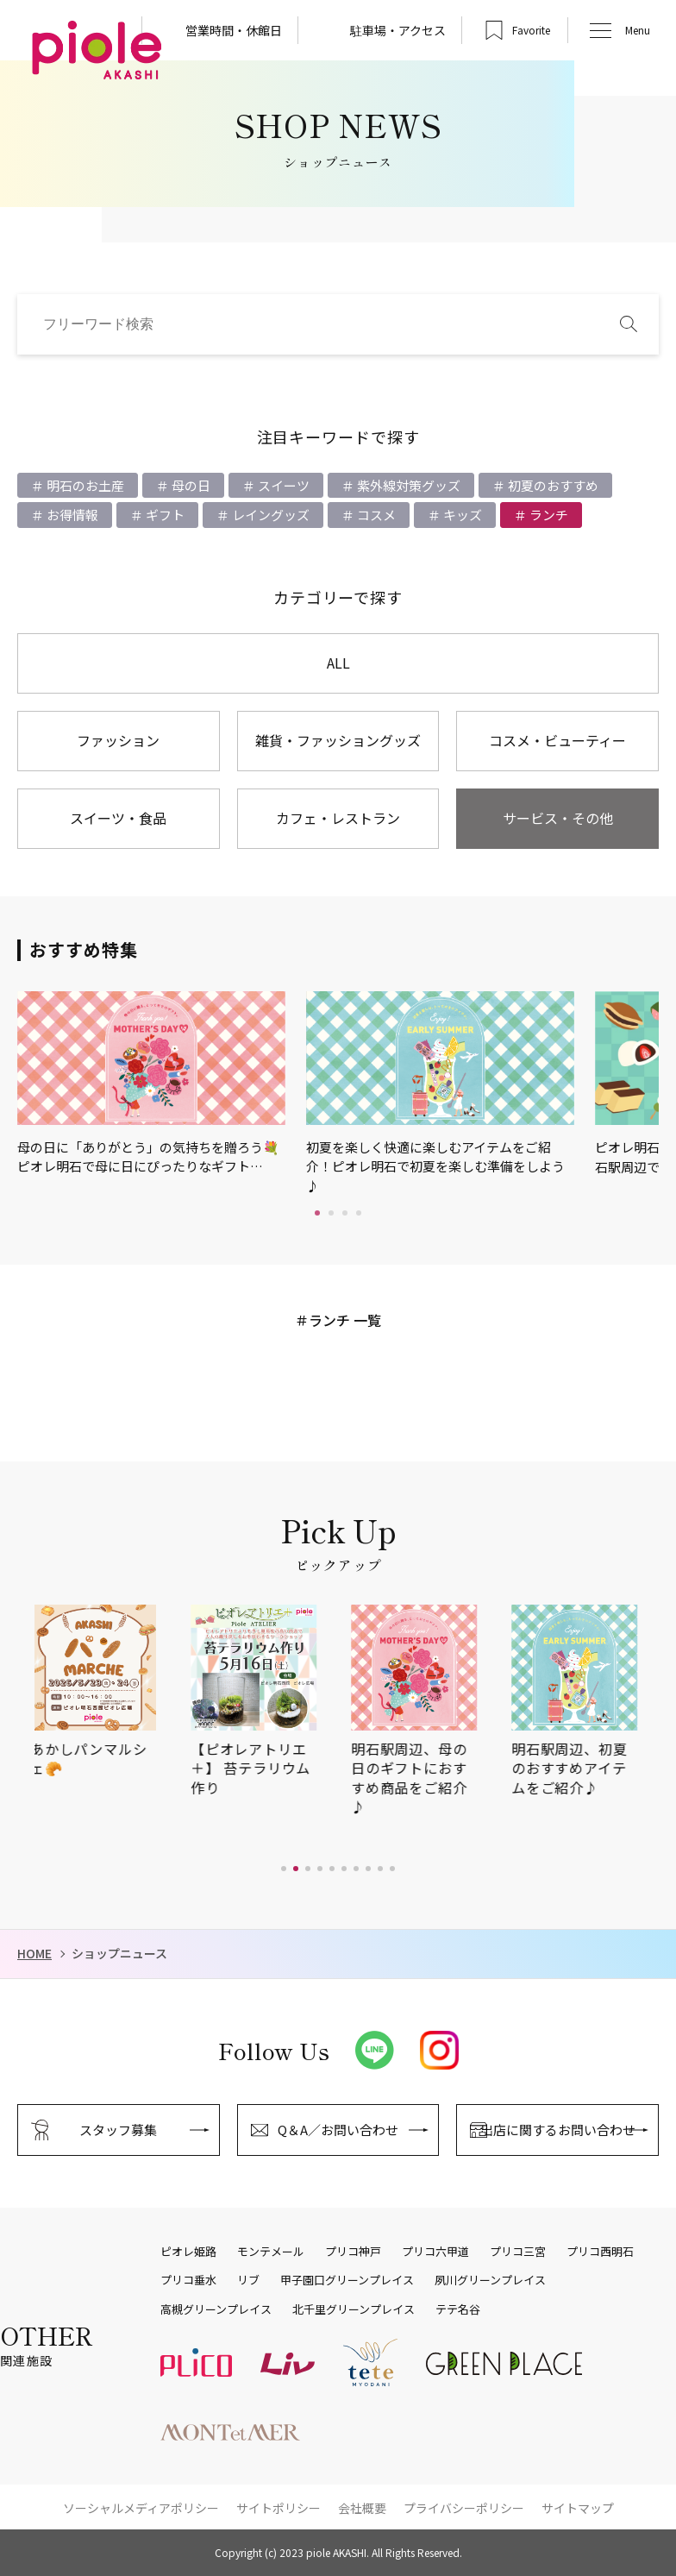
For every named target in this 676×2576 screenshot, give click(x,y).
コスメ (375, 515)
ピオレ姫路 (188, 2252)
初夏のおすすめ (551, 485)
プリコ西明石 (600, 2252)
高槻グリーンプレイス (216, 2309)
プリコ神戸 (353, 2252)
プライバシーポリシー (464, 2508)
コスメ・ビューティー (557, 740)
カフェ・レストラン (338, 817)
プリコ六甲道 (435, 2252)
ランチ (547, 515)
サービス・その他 (558, 817)
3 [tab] (345, 1213)
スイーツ (282, 485)
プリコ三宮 (518, 2252)
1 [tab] (317, 1213)
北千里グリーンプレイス (353, 2309)
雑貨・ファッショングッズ (338, 740)
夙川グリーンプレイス (490, 2280)
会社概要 (362, 2508)
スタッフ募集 (118, 2129)
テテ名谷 (457, 2309)
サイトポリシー (278, 2508)
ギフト (164, 515)
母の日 (189, 485)
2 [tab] (331, 1213)
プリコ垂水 (188, 2280)
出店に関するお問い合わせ (557, 2129)
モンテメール (270, 2252)
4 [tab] (358, 1213)
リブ (248, 2280)
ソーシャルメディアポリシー (141, 2508)
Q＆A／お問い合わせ (338, 2129)
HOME (34, 1953)
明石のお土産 (84, 485)
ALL (338, 662)
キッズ (461, 515)
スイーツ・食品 (118, 817)
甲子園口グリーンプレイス (347, 2280)
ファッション (118, 740)
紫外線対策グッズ (407, 485)
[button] (283, 1868)
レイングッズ (269, 515)
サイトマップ (577, 2508)
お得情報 (71, 515)
